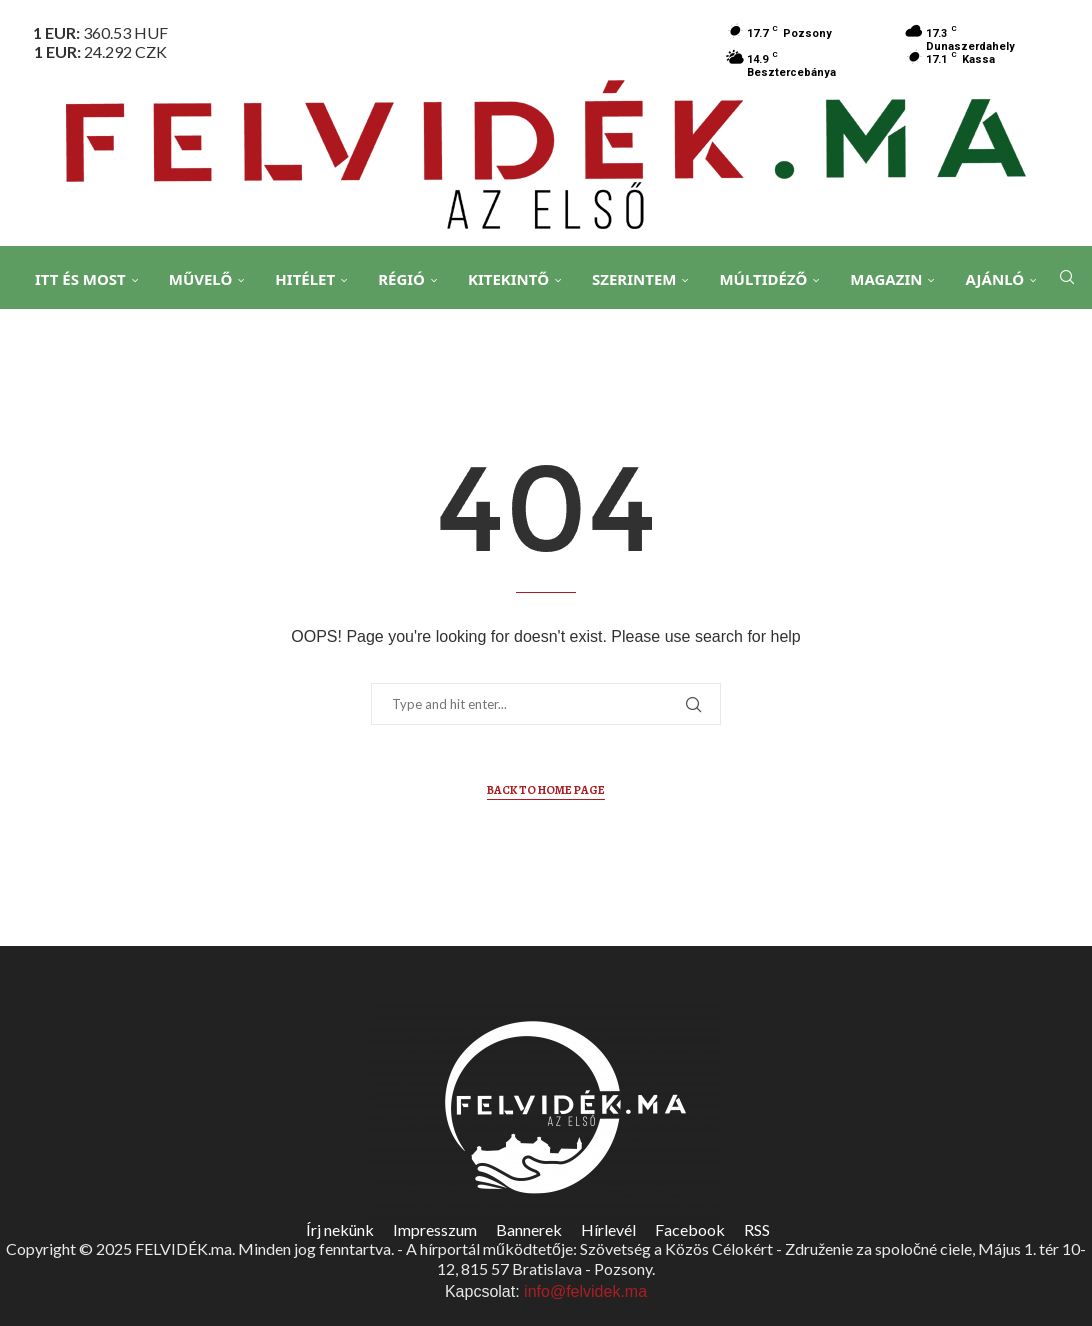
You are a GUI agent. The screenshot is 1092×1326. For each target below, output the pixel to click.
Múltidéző (773, 279)
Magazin (896, 279)
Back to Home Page (546, 790)
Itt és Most (90, 279)
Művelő (211, 279)
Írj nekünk (340, 1229)
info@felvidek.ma (585, 1291)
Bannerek (529, 1229)
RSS (757, 1229)
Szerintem (644, 279)
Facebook (690, 1229)
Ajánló (1004, 279)
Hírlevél (608, 1229)
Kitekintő (518, 279)
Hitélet (315, 279)
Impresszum (435, 1229)
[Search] (1062, 351)
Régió (411, 279)
